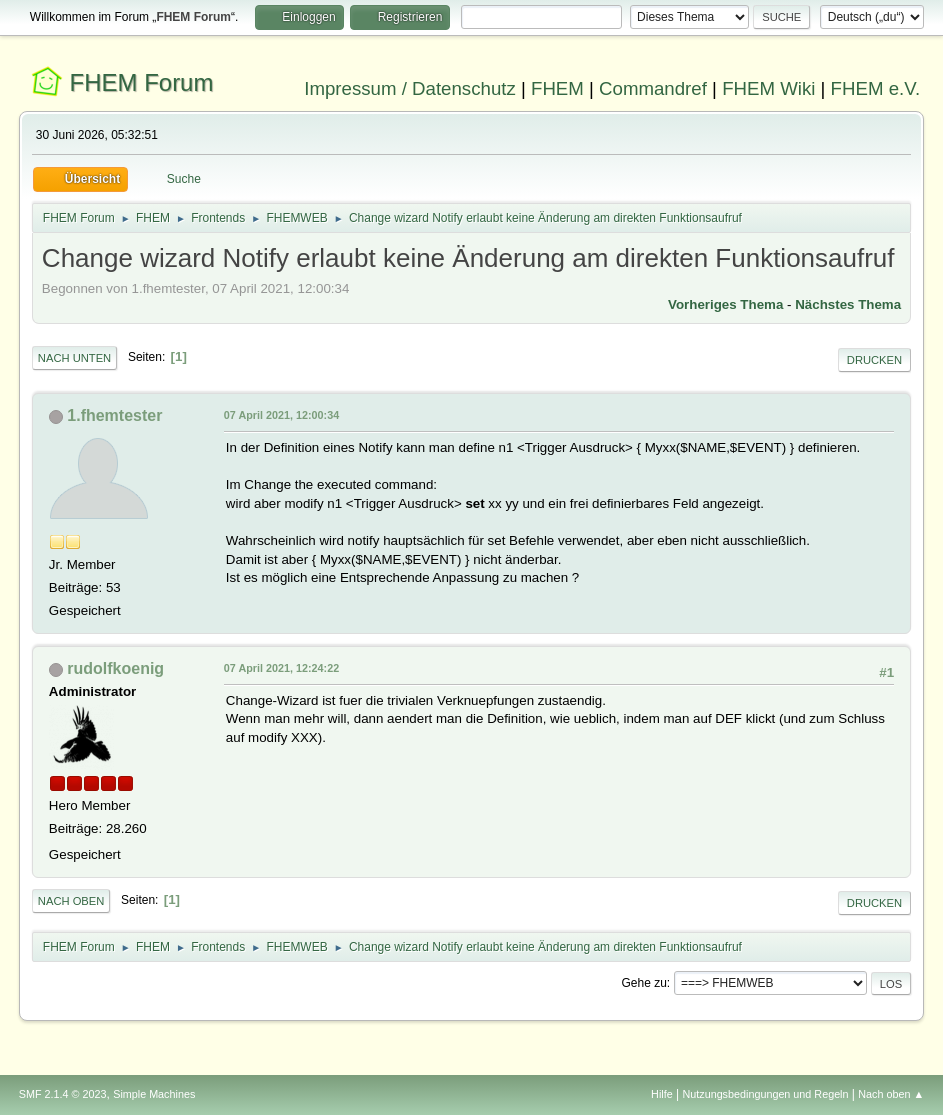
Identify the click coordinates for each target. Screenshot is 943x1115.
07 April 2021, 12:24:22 (281, 668)
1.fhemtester (114, 415)
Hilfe (662, 1094)
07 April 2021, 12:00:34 (281, 415)
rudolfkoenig (115, 668)
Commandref (653, 88)
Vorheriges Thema (725, 304)
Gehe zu (644, 983)
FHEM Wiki (768, 88)
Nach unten (74, 358)
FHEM (557, 88)
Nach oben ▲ (891, 1094)
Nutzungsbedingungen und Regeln (765, 1094)
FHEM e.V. (876, 88)
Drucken (874, 360)
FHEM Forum (142, 82)
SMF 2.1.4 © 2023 (63, 1094)
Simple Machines (154, 1094)
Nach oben (71, 901)
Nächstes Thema (848, 304)
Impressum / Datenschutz (410, 88)
